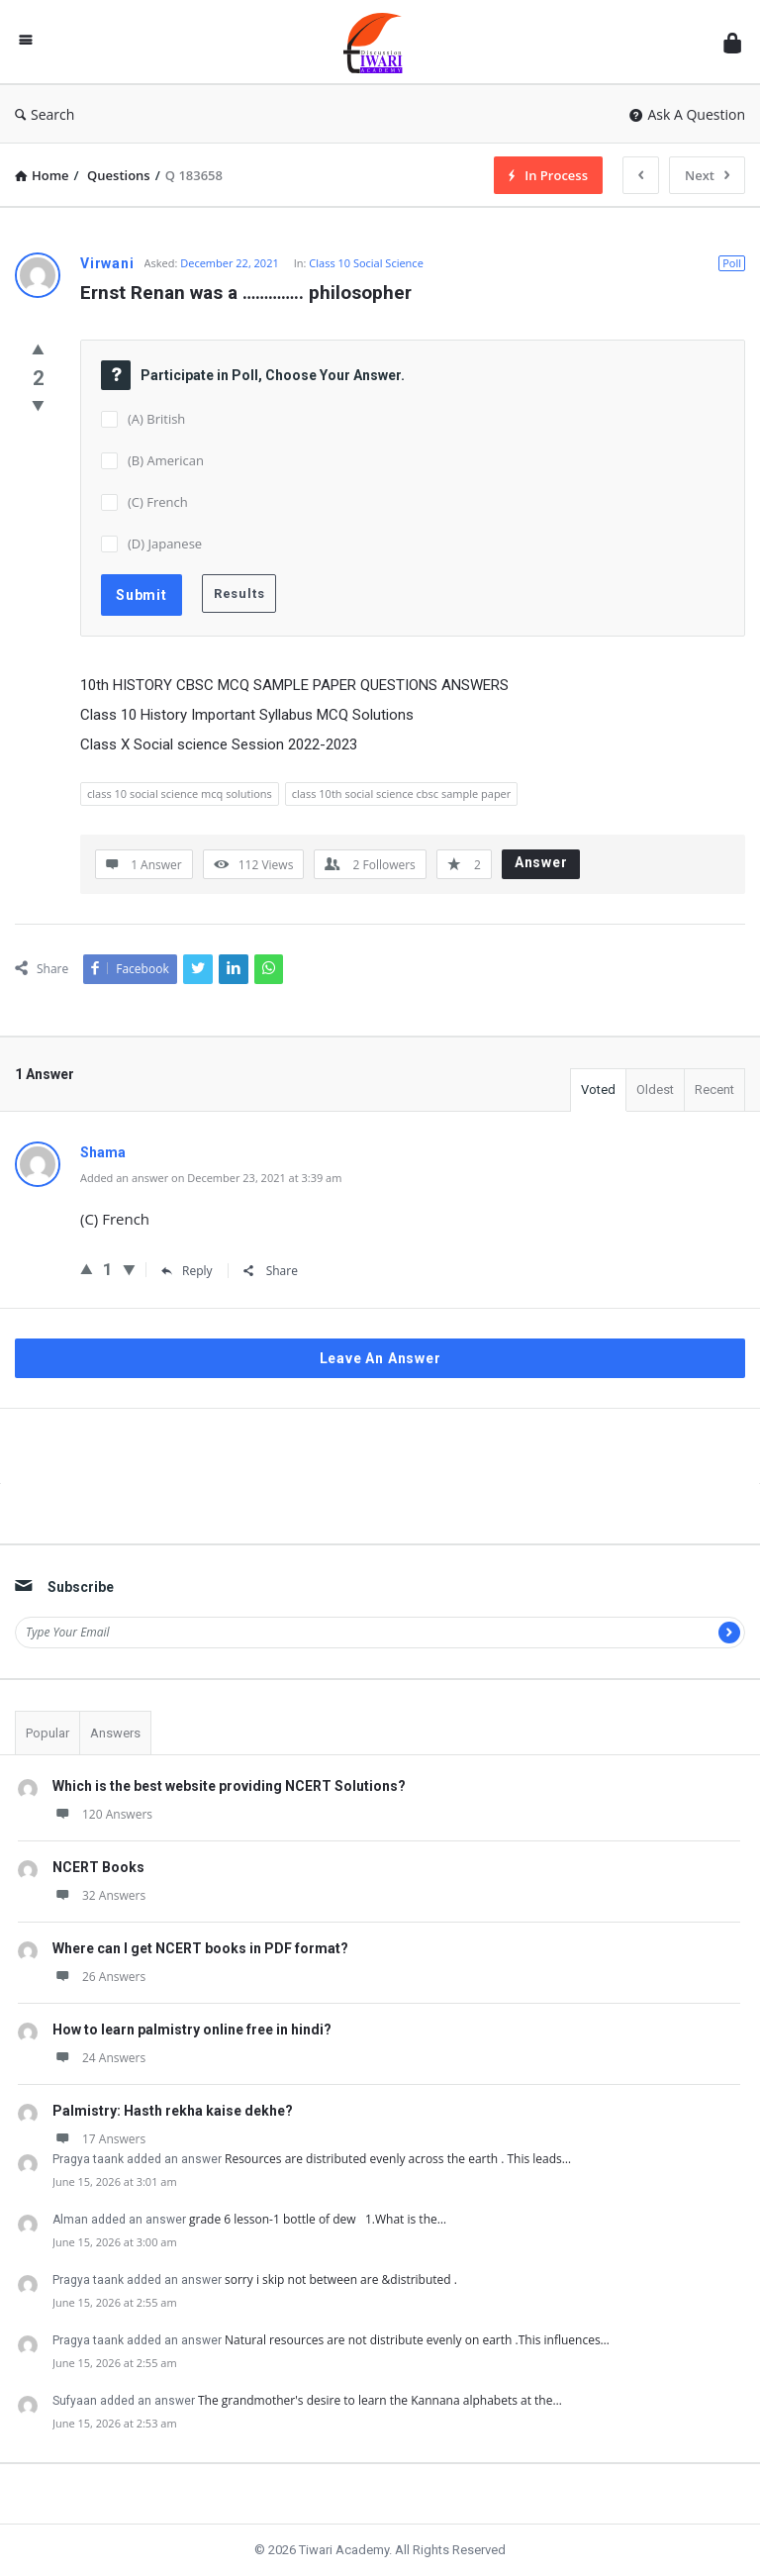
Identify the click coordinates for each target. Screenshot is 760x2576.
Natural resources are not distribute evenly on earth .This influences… (417, 2339)
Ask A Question (687, 114)
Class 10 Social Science (366, 262)
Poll (731, 262)
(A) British (156, 419)
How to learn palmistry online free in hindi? (192, 2029)
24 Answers (98, 2057)
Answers (115, 1733)
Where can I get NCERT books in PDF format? (200, 1948)
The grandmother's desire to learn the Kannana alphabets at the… (380, 2400)
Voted (598, 1089)
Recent (714, 1089)
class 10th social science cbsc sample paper (401, 793)
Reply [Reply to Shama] (187, 1270)
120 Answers (102, 1814)
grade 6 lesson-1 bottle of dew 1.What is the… (317, 2219)
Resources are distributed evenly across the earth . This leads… (398, 2158)
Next (707, 175)
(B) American (166, 460)
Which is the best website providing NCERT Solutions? (229, 1786)
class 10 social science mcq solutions (179, 793)
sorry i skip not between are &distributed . (344, 2279)
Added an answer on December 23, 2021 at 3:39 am (210, 1177)
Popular (47, 1733)
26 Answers (98, 1976)
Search (44, 114)
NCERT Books (98, 1867)
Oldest (655, 1089)
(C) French (158, 502)
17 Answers (98, 2138)
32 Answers (98, 1895)
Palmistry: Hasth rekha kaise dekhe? (172, 2111)
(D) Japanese (165, 543)
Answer (541, 862)
